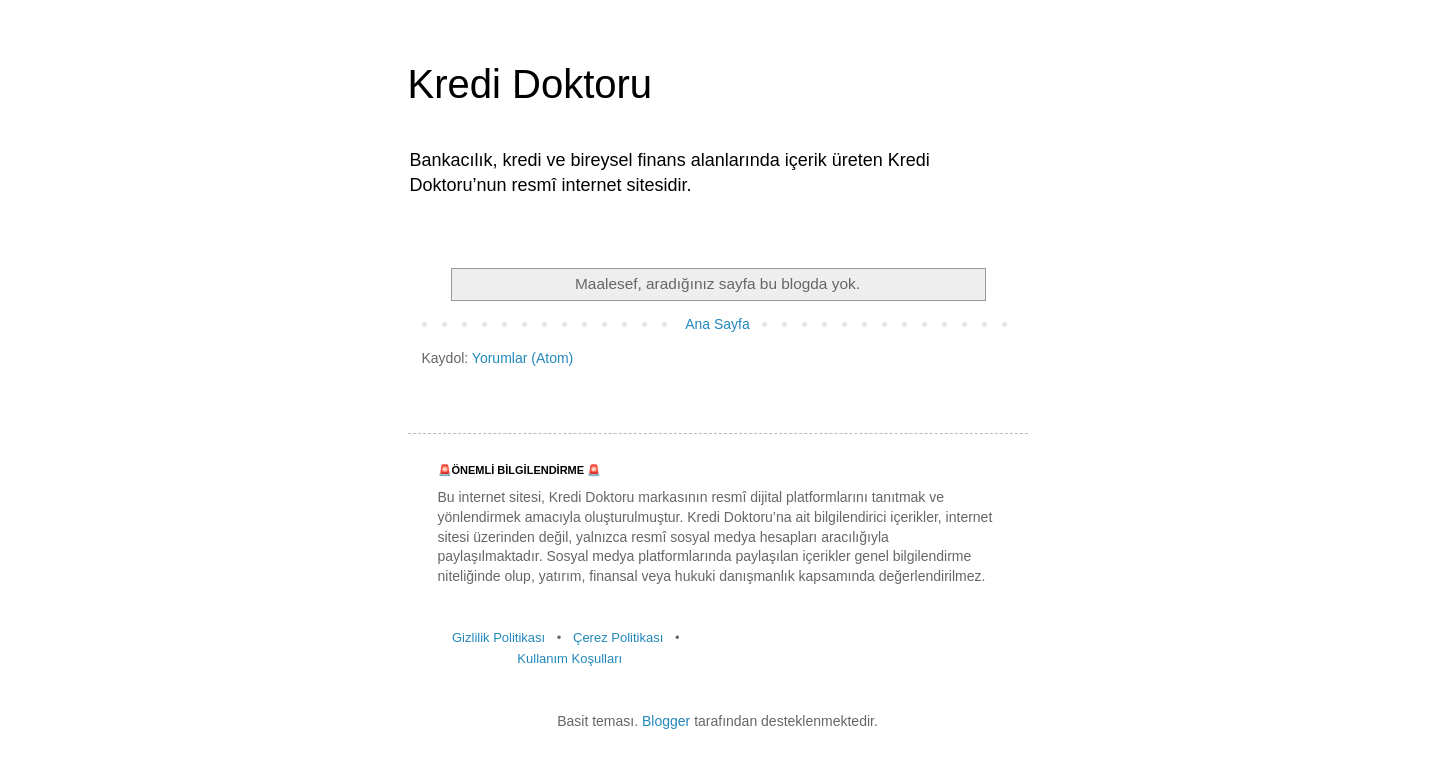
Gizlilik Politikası (498, 637)
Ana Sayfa (717, 324)
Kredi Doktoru (530, 84)
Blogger (666, 721)
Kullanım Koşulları (569, 658)
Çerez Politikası (618, 637)
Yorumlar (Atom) (522, 358)
